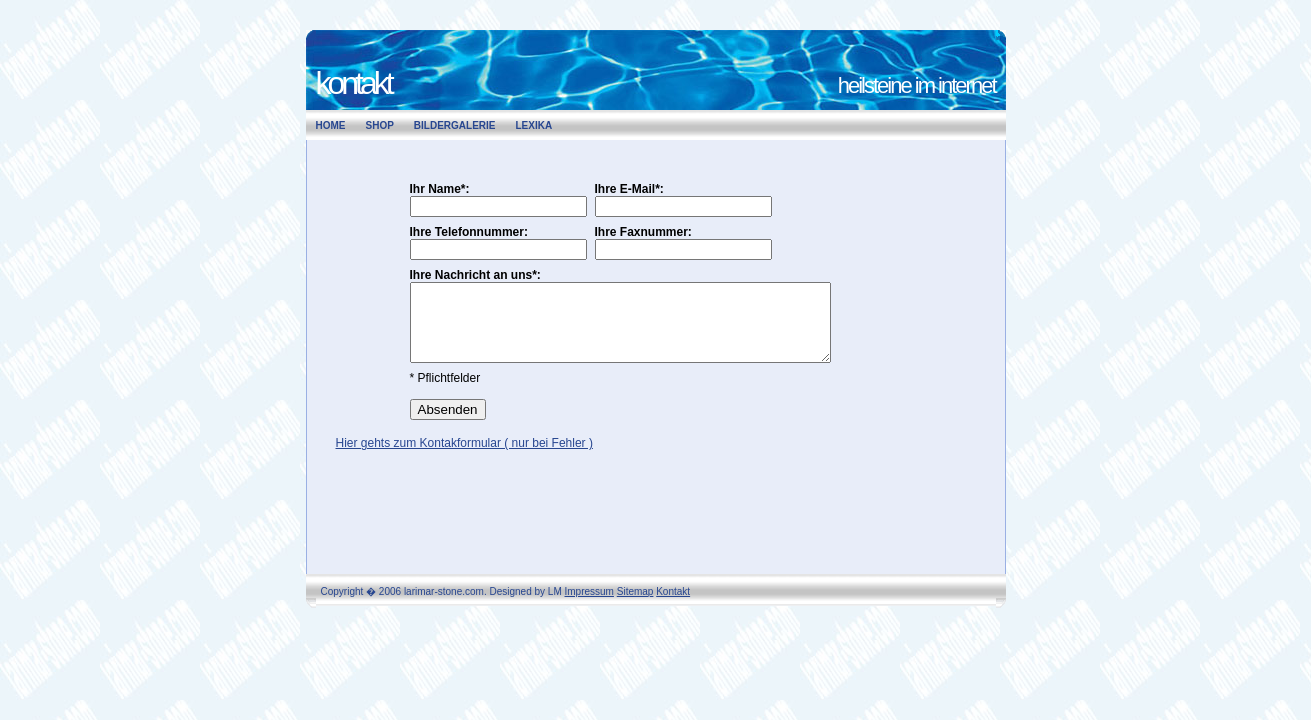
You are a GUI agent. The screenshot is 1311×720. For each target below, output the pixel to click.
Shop (380, 125)
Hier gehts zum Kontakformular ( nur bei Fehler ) (464, 458)
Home (331, 125)
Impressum (589, 591)
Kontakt (673, 591)
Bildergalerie (455, 125)
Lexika (534, 125)
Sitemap (635, 591)
